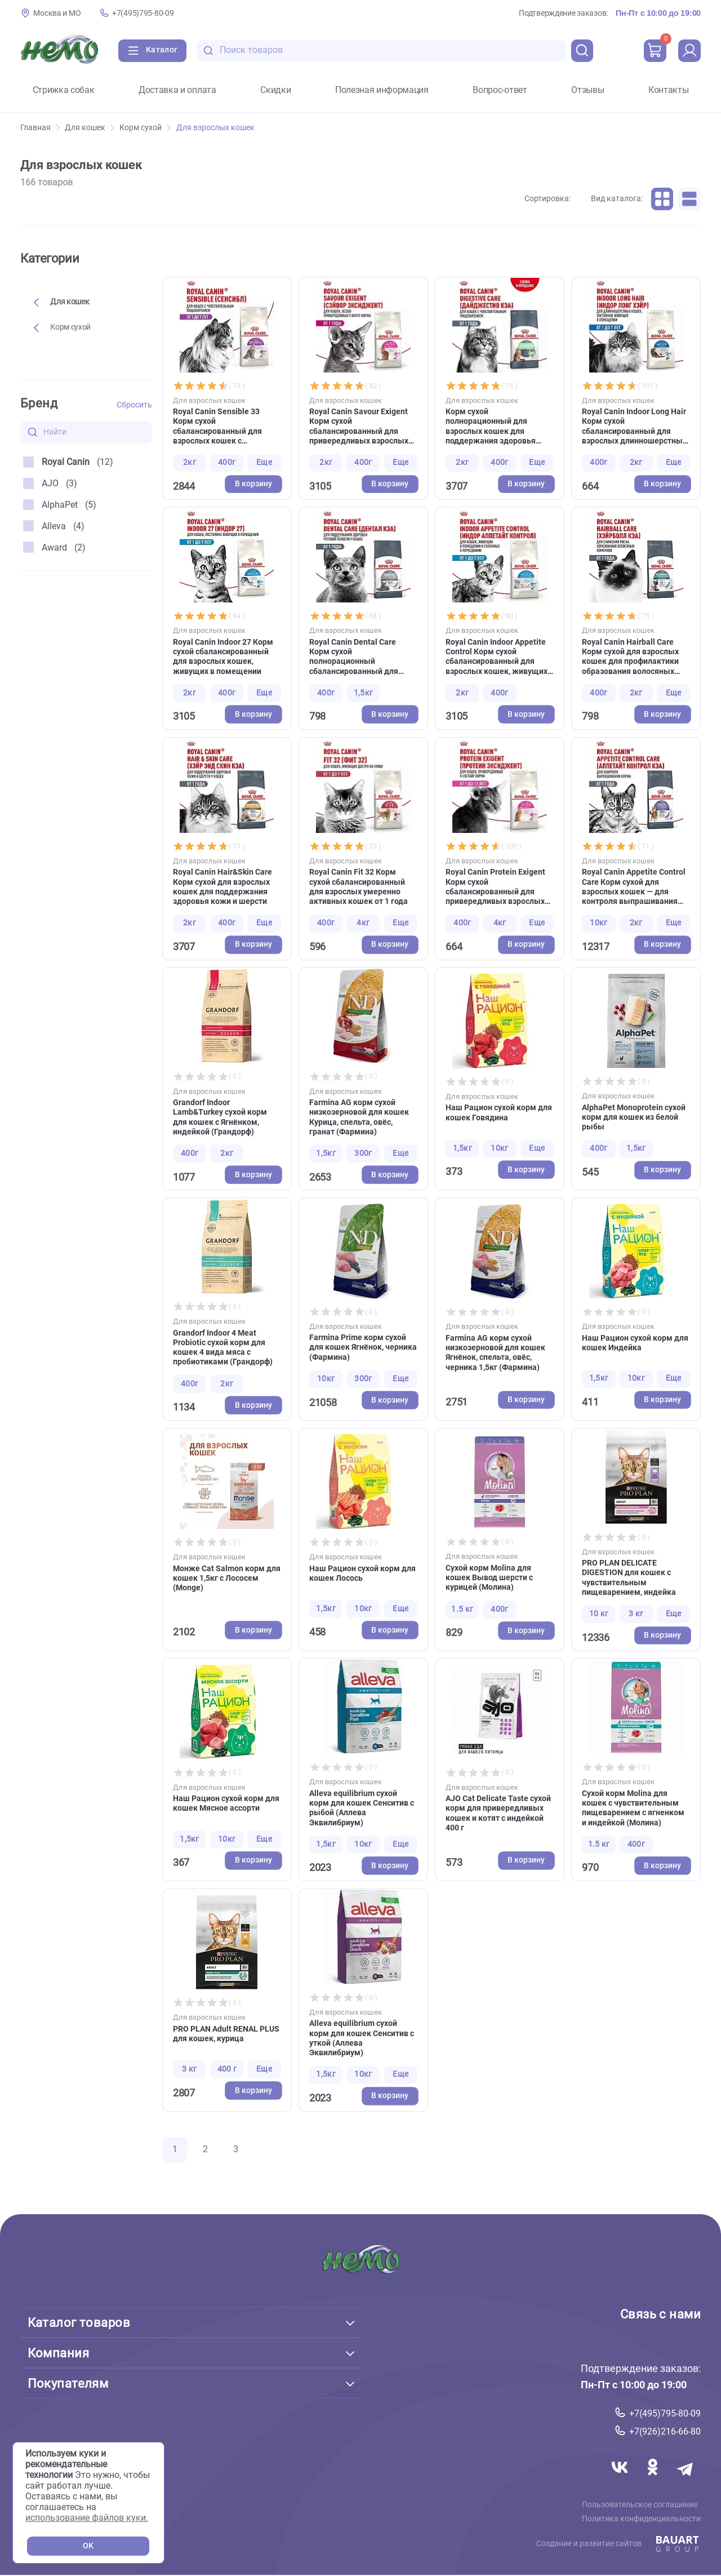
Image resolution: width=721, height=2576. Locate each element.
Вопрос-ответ (500, 90)
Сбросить (134, 405)
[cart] (655, 50)
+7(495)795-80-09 (142, 13)
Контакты (668, 90)
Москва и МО (57, 13)
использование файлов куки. (86, 2517)
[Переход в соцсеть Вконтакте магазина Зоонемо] (616, 2481)
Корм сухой (145, 127)
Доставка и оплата (177, 90)
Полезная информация (382, 90)
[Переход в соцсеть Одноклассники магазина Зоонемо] (651, 2481)
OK (88, 2546)
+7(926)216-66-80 (665, 2431)
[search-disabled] (208, 50)
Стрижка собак (64, 90)
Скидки (275, 90)
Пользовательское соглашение (643, 2506)
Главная (40, 127)
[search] (582, 50)
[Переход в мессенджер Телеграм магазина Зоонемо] (684, 2481)
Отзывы (587, 90)
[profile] (689, 50)
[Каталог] (152, 50)
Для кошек (89, 127)
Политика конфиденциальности (645, 2521)
